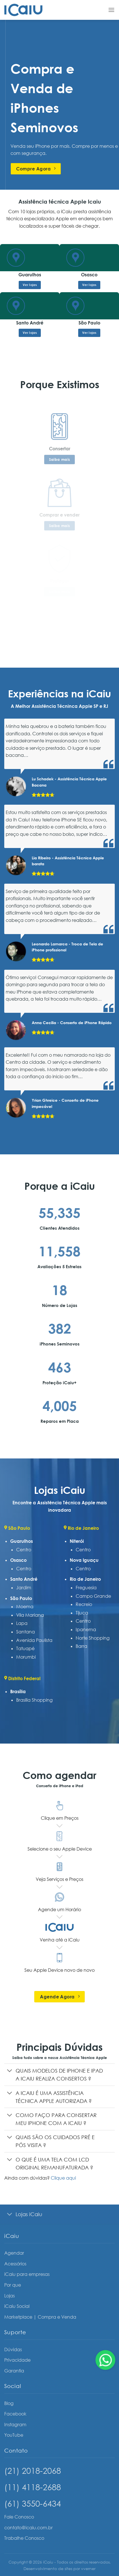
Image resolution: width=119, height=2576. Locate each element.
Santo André (23, 1579)
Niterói (77, 1541)
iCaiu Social (16, 2306)
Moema (24, 1606)
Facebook (15, 2414)
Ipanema (86, 1629)
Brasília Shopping (34, 1700)
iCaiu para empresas (27, 2274)
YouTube (13, 2435)
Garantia (14, 2371)
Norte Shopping (93, 1638)
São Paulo (21, 1598)
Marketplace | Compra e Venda (40, 2317)
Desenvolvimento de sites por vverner (59, 2568)
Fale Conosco (19, 2517)
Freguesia (86, 1587)
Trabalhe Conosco (24, 2538)
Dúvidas (13, 2349)
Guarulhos (21, 1541)
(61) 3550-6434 (32, 2503)
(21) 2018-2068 (32, 2470)
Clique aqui (63, 2178)
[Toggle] (9, 2071)
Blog (9, 2403)
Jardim (23, 1587)
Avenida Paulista (34, 1640)
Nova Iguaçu (84, 1560)
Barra (81, 1646)
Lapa (21, 1623)
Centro (23, 1549)
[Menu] (111, 10)
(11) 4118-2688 (32, 2487)
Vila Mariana (30, 1615)
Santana (25, 1632)
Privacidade (17, 2360)
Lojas (9, 2296)
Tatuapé (25, 1648)
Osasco (18, 1560)
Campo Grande (93, 1596)
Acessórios (15, 2264)
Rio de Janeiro (85, 1579)
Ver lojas (30, 285)
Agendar (14, 2253)
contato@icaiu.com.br (28, 2527)
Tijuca (82, 1613)
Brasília (18, 1691)
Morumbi (26, 1657)
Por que (12, 2285)
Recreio (84, 1604)
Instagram (15, 2424)
